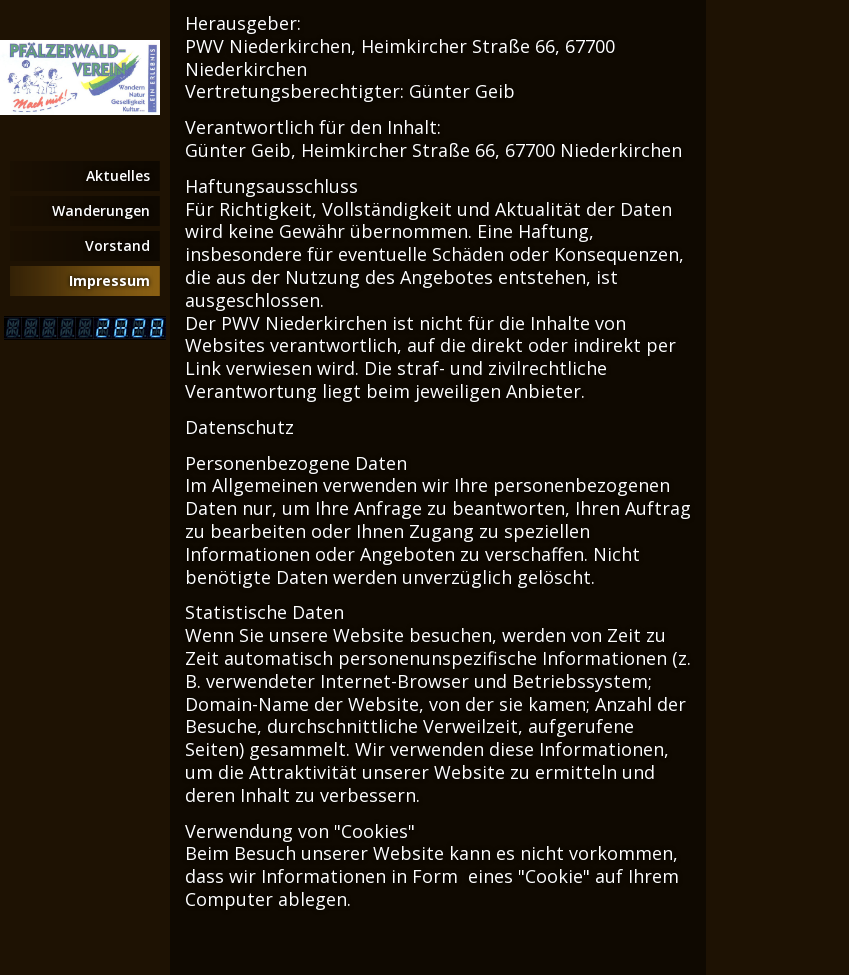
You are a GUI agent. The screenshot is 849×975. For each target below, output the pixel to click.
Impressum (109, 280)
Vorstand (117, 245)
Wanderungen (101, 210)
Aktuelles (118, 175)
